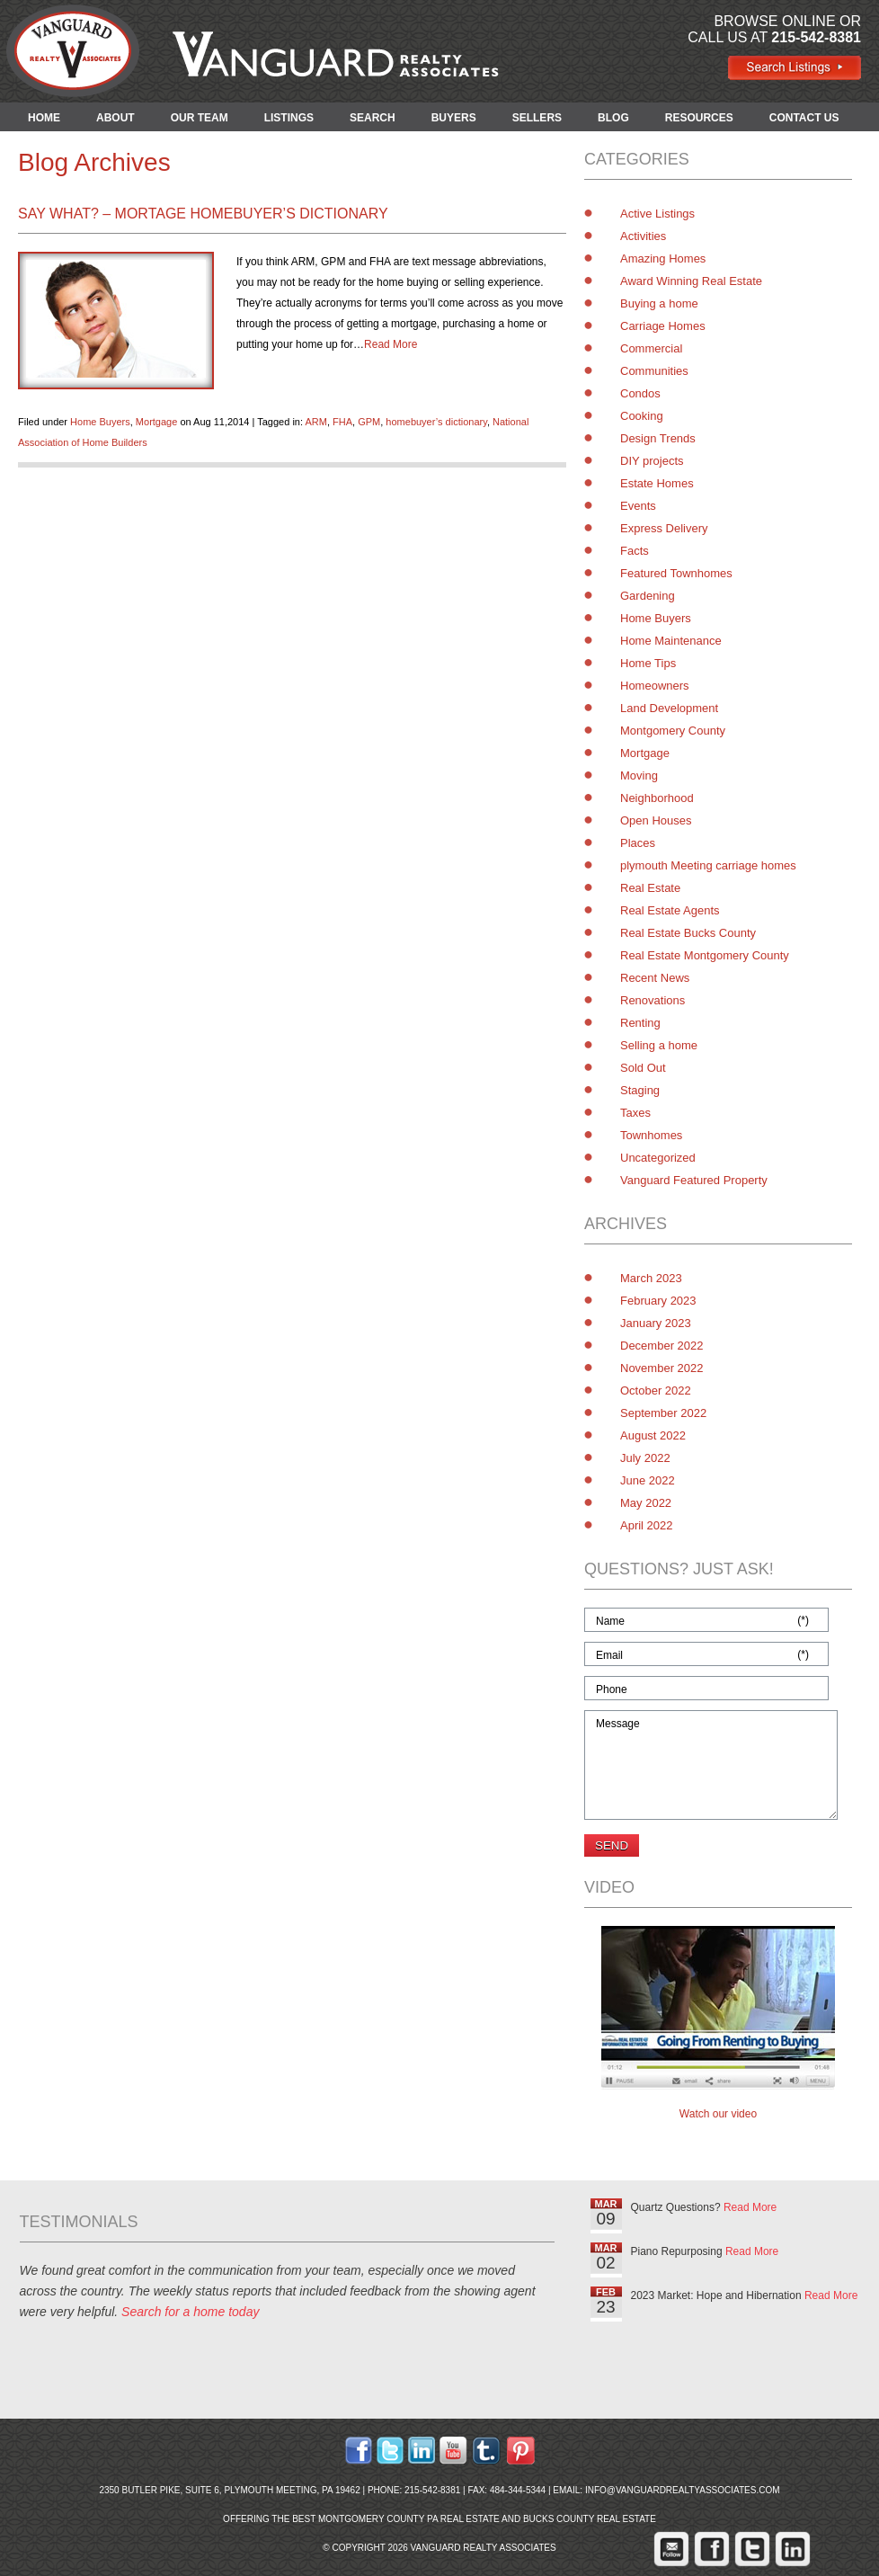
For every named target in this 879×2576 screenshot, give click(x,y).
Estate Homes (657, 483)
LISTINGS (289, 117)
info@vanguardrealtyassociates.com (682, 2490)
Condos (640, 393)
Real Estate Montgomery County (704, 955)
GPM (369, 421)
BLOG (613, 117)
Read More (390, 344)
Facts (634, 550)
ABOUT (115, 117)
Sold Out (643, 1067)
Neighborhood (657, 798)
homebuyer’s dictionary (436, 421)
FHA (342, 421)
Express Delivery (664, 528)
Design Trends (658, 438)
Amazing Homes (663, 258)
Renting (640, 1023)
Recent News (654, 978)
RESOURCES (699, 117)
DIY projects (652, 461)
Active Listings (657, 213)
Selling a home (658, 1045)
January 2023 (655, 1323)
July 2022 (645, 1458)
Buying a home (659, 303)
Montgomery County (672, 730)
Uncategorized (658, 1157)
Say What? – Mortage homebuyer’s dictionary (203, 213)
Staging (640, 1090)
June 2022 (647, 1480)
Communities (654, 371)
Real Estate (650, 888)
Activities (643, 236)
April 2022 (646, 1525)
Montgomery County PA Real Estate (409, 2519)
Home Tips (648, 663)
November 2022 (662, 1368)
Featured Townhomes (676, 573)
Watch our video (718, 2114)
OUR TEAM (199, 117)
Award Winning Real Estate (691, 281)
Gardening (647, 595)
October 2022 (655, 1390)
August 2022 (653, 1435)
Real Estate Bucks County (688, 933)
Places (637, 843)
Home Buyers (100, 421)
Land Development (669, 708)
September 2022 (663, 1413)
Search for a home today (190, 2311)
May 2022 (645, 1503)
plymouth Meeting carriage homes (708, 865)
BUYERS (453, 117)
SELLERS (537, 117)
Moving (639, 775)
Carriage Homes (663, 326)
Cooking (641, 416)
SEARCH (372, 117)
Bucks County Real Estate (589, 2519)
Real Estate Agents (670, 910)
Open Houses (656, 820)
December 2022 (662, 1345)
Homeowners (654, 685)
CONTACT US (804, 117)
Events (638, 506)
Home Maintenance (671, 640)
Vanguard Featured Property (694, 1180)
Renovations (652, 1000)
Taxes (635, 1112)
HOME (44, 117)
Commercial (651, 348)
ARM (315, 421)
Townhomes (651, 1135)
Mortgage (156, 421)
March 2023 (651, 1278)
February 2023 (658, 1300)
